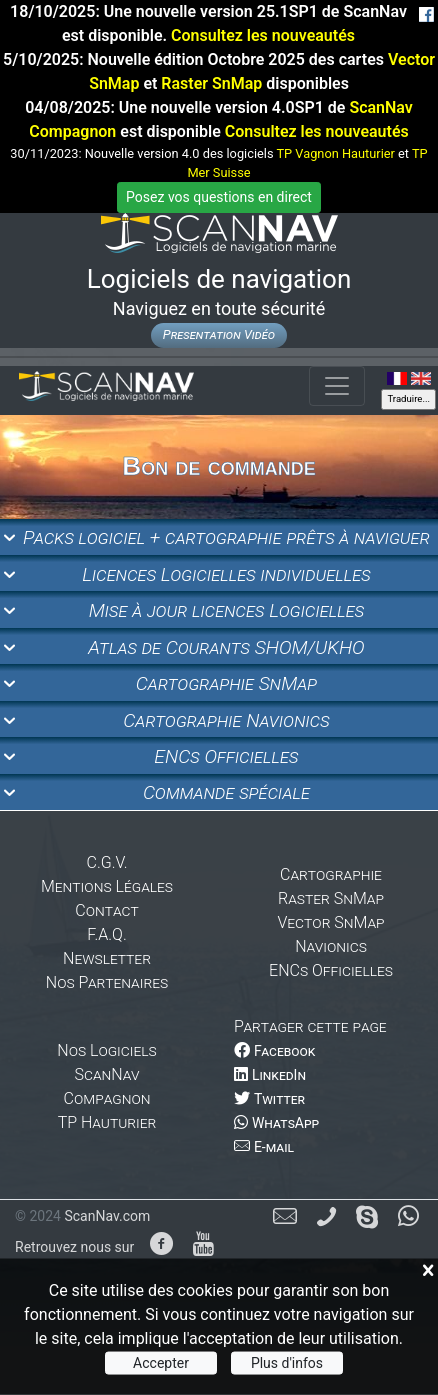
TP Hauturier (107, 1122)
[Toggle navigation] (337, 386)
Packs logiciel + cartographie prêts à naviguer (226, 537)
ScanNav (107, 1074)
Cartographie (331, 874)
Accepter (161, 1363)
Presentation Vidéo (219, 334)
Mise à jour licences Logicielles (227, 610)
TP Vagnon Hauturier (335, 153)
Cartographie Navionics (226, 720)
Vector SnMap (330, 922)
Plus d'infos (287, 1363)
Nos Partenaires (107, 982)
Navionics (331, 946)
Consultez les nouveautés (263, 35)
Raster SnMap (211, 83)
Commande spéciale (226, 792)
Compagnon (107, 1098)
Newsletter (107, 958)
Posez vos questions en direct (219, 197)
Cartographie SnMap (227, 683)
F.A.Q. (106, 934)
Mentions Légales (107, 886)
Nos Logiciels (106, 1050)
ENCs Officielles (226, 756)
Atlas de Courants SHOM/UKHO (226, 647)
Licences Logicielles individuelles (226, 574)
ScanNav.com (107, 1216)
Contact (106, 910)
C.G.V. (107, 862)
